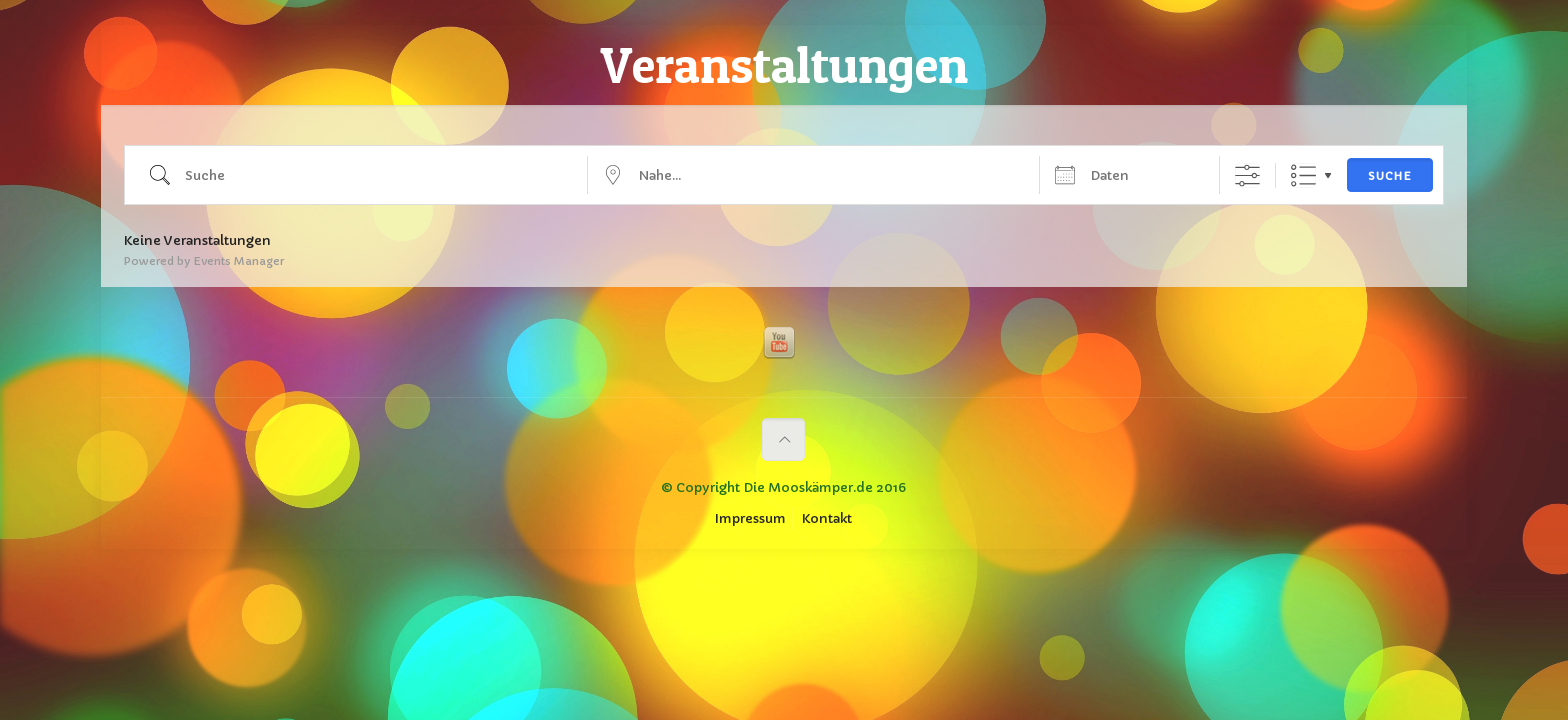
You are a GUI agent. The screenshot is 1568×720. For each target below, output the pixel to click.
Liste (1303, 175)
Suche (1390, 176)
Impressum (750, 518)
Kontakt (827, 518)
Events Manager (238, 261)
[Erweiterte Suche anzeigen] (1247, 175)
